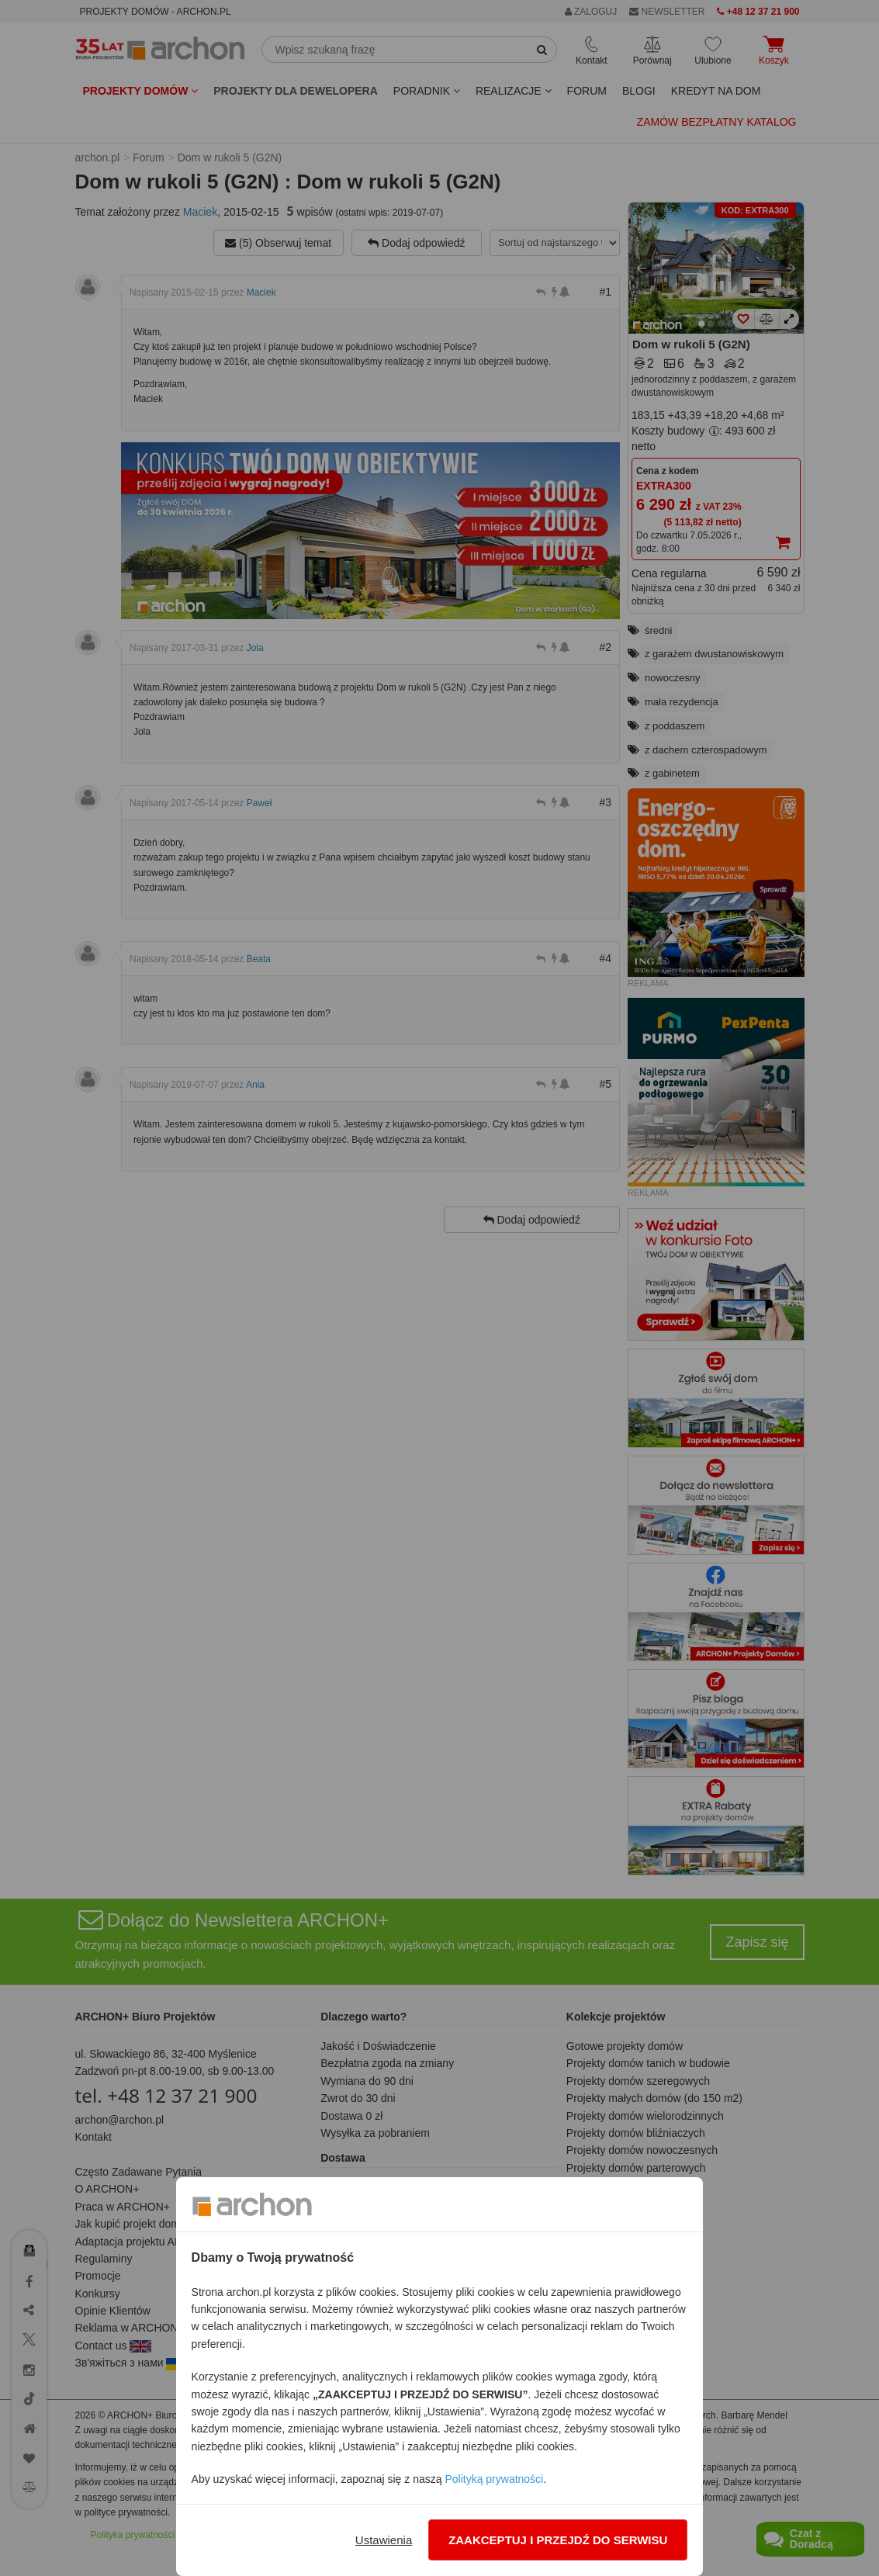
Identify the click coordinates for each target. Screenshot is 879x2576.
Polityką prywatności (494, 2479)
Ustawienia (383, 2540)
